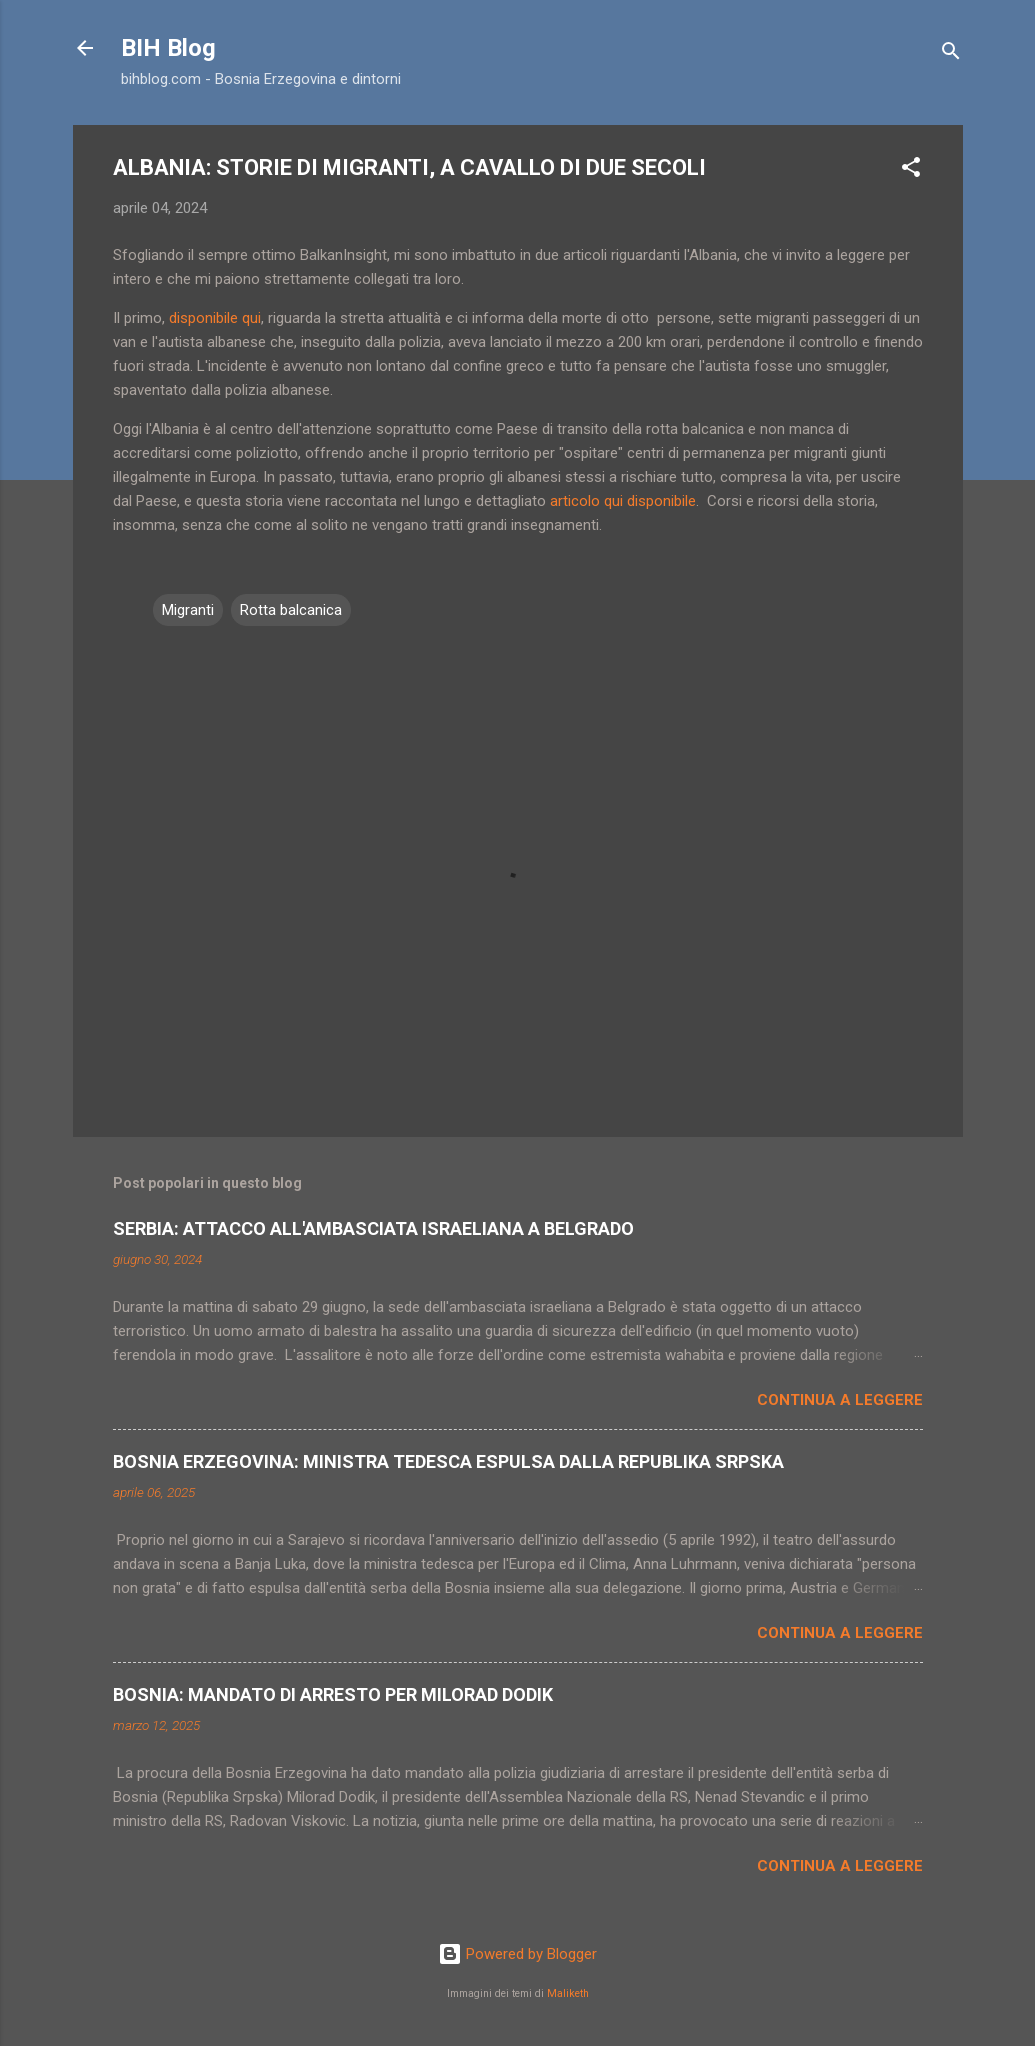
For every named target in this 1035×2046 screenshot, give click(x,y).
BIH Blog (168, 48)
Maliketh (568, 1993)
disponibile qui (215, 318)
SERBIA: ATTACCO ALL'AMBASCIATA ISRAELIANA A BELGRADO (373, 1228)
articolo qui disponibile (623, 501)
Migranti (188, 610)
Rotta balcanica (291, 610)
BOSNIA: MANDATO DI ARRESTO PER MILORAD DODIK (333, 1694)
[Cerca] (951, 54)
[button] (911, 170)
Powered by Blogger (517, 1954)
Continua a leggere (840, 1400)
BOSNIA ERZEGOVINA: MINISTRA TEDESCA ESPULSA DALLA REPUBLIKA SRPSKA (448, 1461)
